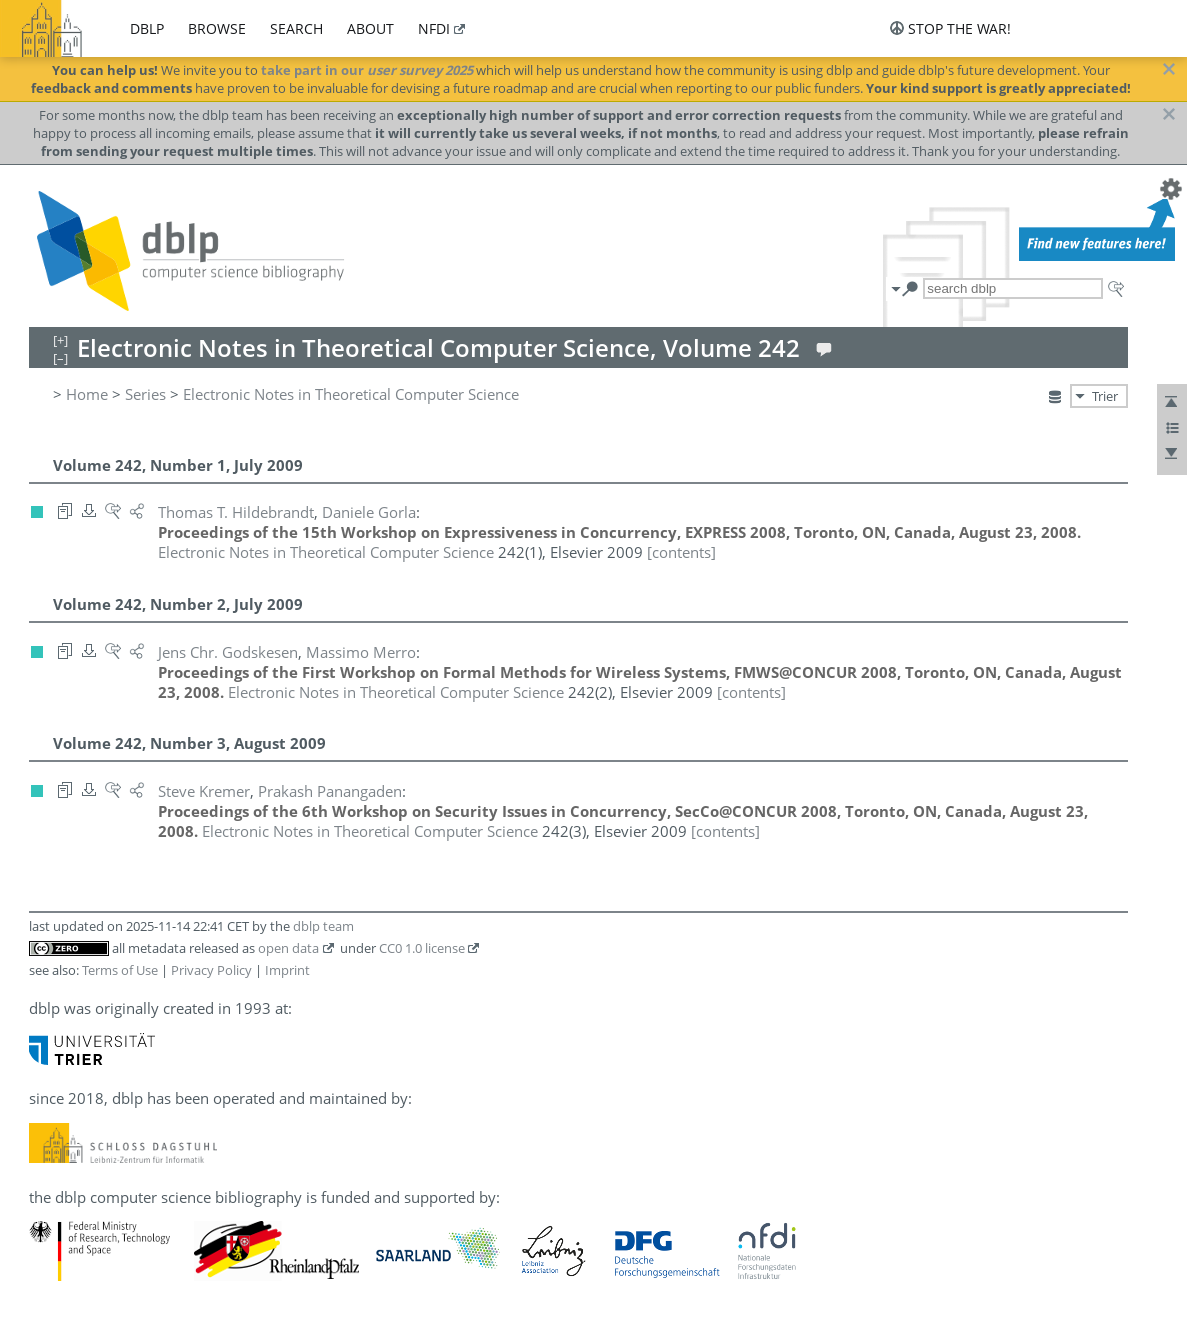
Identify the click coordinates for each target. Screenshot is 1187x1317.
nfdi (434, 28)
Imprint (287, 970)
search (296, 28)
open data (288, 948)
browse (217, 28)
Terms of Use (120, 970)
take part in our (367, 70)
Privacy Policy (211, 970)
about (370, 28)
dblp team (323, 926)
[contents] (681, 552)
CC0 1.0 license (422, 948)
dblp (147, 28)
